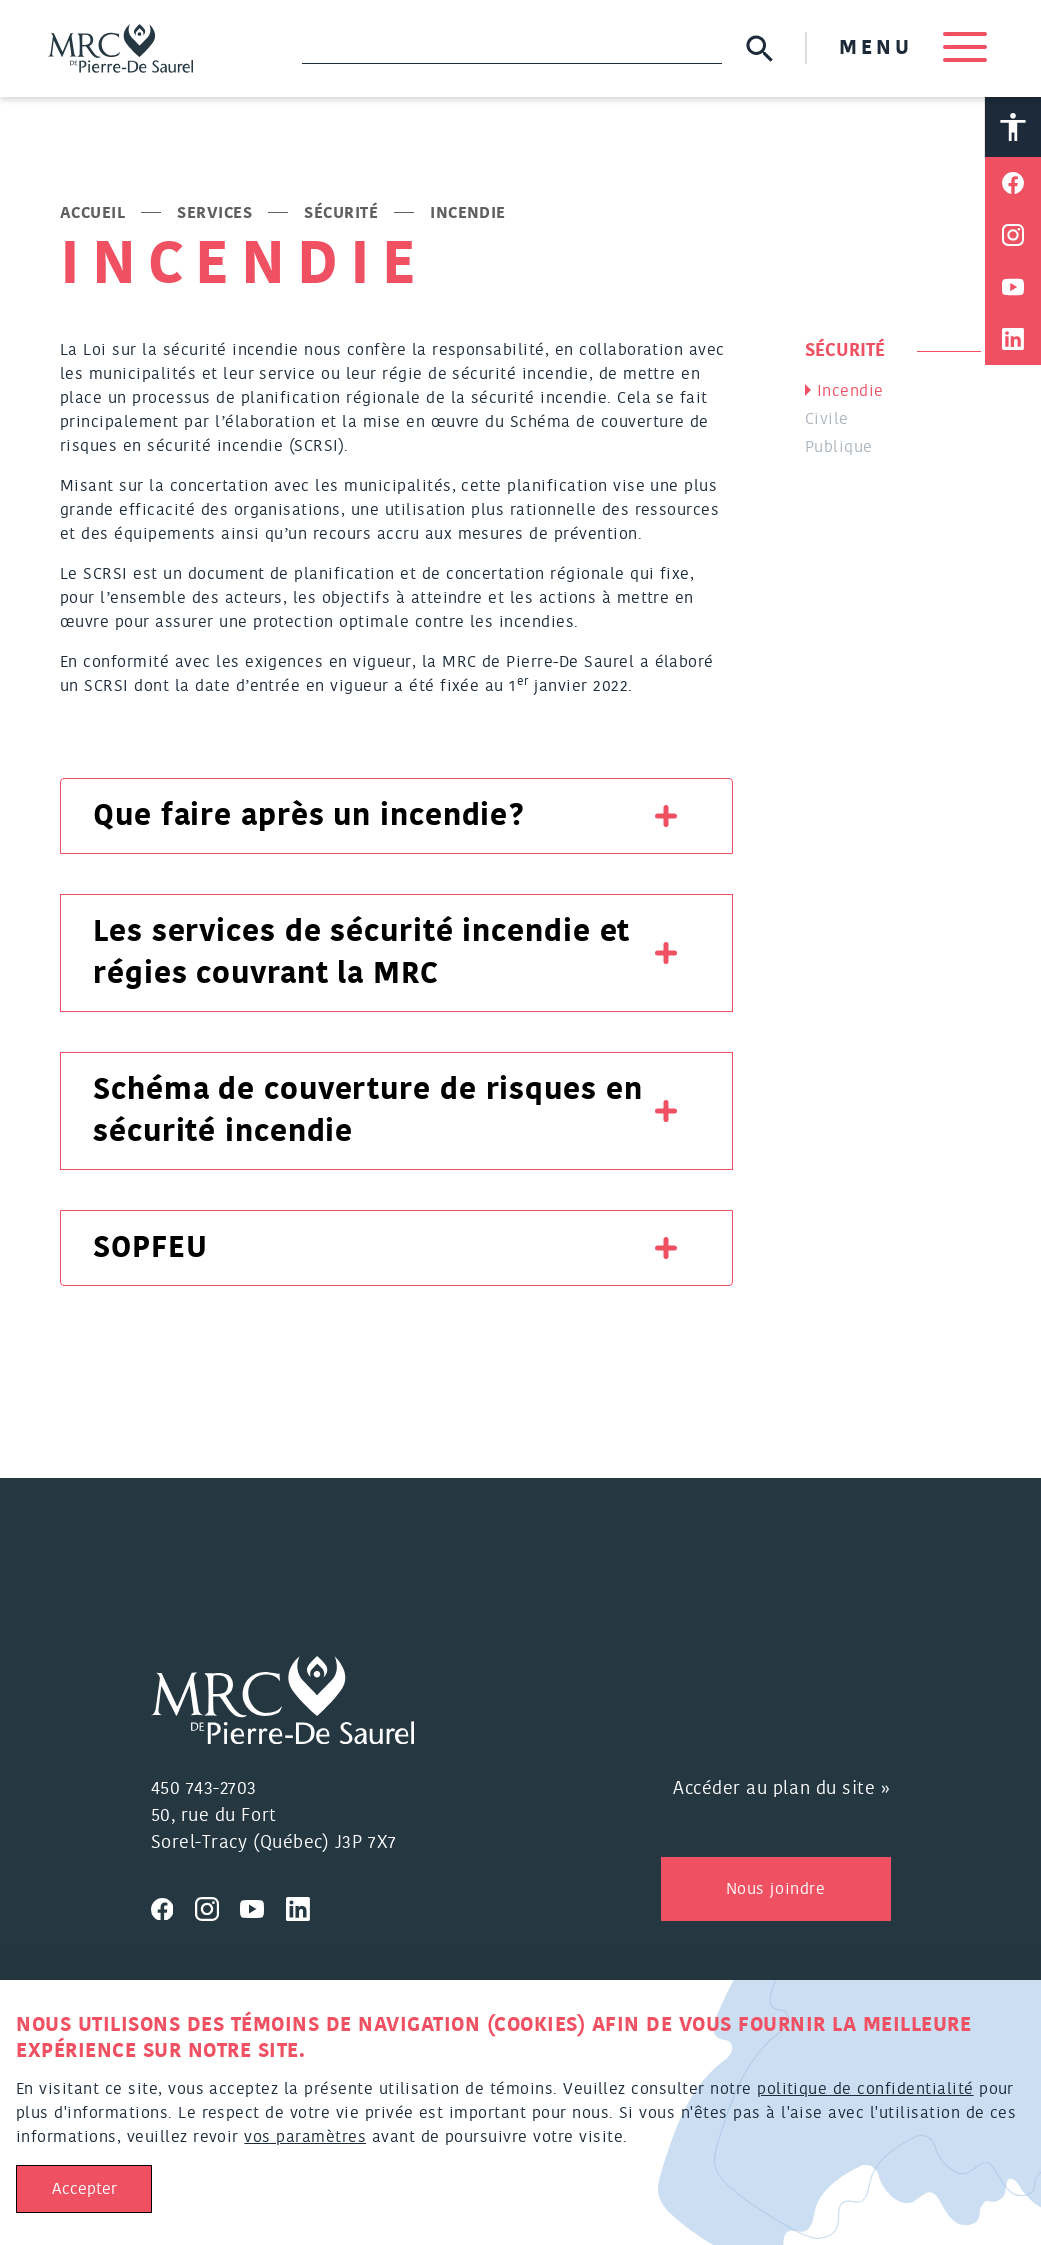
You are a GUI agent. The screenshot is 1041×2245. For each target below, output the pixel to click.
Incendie (850, 391)
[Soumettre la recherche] (759, 48)
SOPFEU (150, 1248)
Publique (839, 447)
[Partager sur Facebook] (1013, 183)
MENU (913, 48)
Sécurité (341, 213)
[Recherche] (512, 48)
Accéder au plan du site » (782, 1789)
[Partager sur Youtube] (1013, 287)
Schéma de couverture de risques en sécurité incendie (368, 1111)
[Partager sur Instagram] (1013, 235)
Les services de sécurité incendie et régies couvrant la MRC (361, 953)
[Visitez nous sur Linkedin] (306, 1906)
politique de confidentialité (865, 2089)
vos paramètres (305, 2137)
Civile (827, 419)
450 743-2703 (204, 1789)
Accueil (92, 213)
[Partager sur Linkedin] (1013, 339)
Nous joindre (775, 1889)
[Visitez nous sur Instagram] (218, 1906)
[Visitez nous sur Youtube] (263, 1906)
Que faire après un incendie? (309, 816)
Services (214, 213)
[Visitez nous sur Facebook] (173, 1906)
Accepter (84, 2189)
